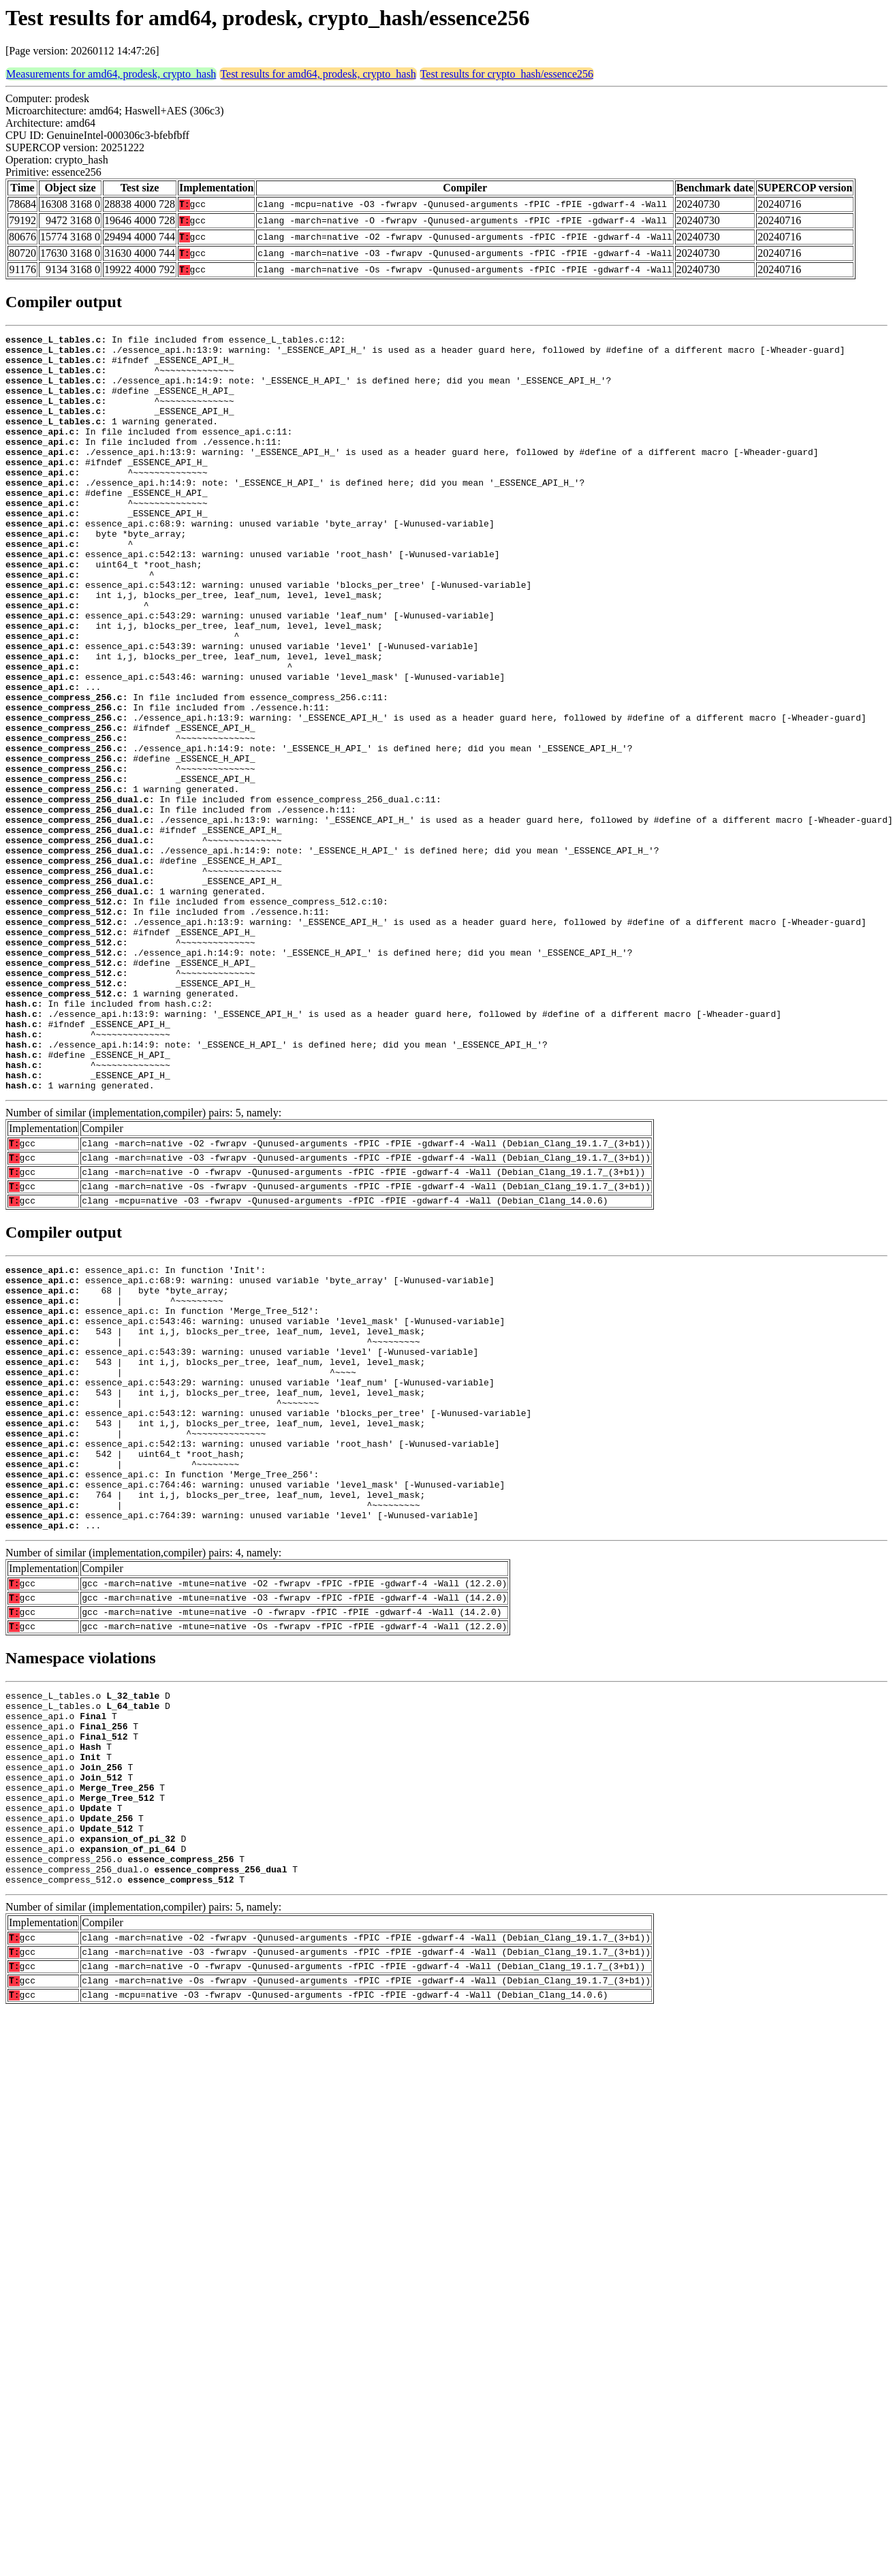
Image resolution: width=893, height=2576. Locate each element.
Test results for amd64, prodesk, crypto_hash (318, 74)
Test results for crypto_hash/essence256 (506, 74)
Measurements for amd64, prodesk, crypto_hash (111, 74)
